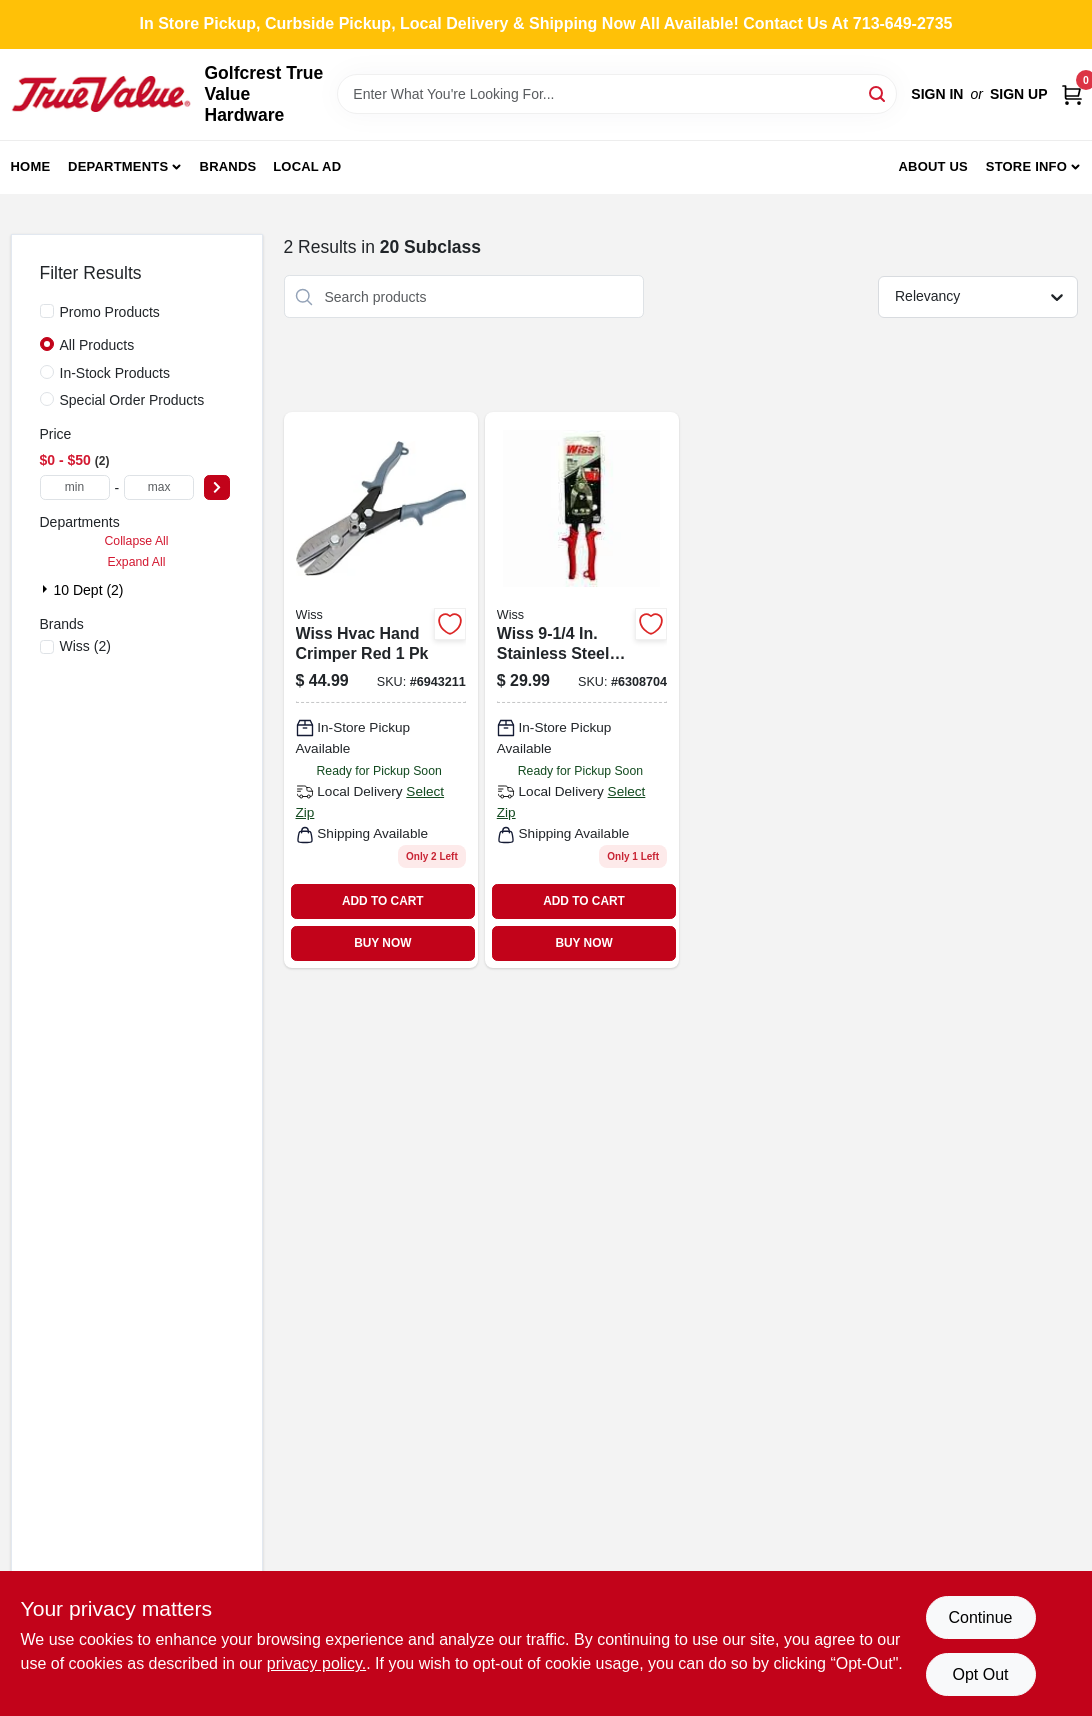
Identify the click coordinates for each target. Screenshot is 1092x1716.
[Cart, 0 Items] (1072, 94)
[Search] (878, 92)
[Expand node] (47, 589)
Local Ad (307, 166)
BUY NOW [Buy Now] (382, 943)
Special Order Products (132, 400)
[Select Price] (217, 487)
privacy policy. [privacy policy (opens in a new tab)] (316, 1663)
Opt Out (980, 1674)
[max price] (159, 487)
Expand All (137, 562)
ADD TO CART (383, 901)
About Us (933, 166)
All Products (97, 345)
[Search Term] (617, 94)
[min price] (75, 487)
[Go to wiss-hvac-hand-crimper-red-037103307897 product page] (381, 689)
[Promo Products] (47, 311)
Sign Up (1019, 94)
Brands (228, 166)
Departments (118, 166)
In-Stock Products (115, 373)
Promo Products (110, 312)
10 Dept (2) (89, 590)
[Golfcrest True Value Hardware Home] (101, 94)
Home (31, 166)
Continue (980, 1617)
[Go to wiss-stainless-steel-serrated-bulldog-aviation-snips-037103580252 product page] (582, 689)
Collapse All (136, 541)
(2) (85, 646)
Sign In (937, 94)
